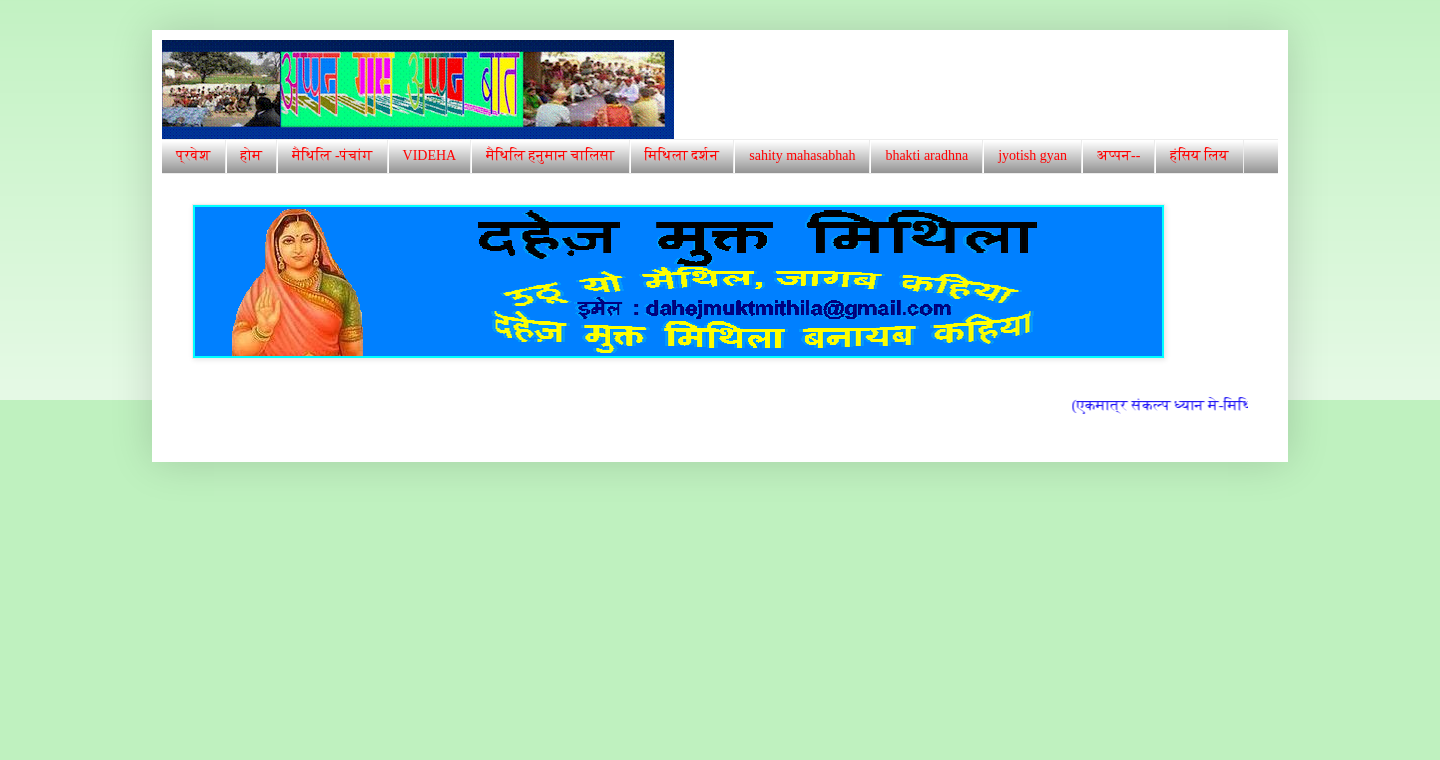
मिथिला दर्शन (682, 155)
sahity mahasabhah (802, 155)
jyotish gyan (1032, 155)
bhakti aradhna (926, 155)
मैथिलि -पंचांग (332, 155)
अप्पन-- (1118, 155)
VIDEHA (430, 155)
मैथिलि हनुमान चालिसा (550, 155)
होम (252, 155)
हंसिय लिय (1199, 155)
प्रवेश (193, 155)
